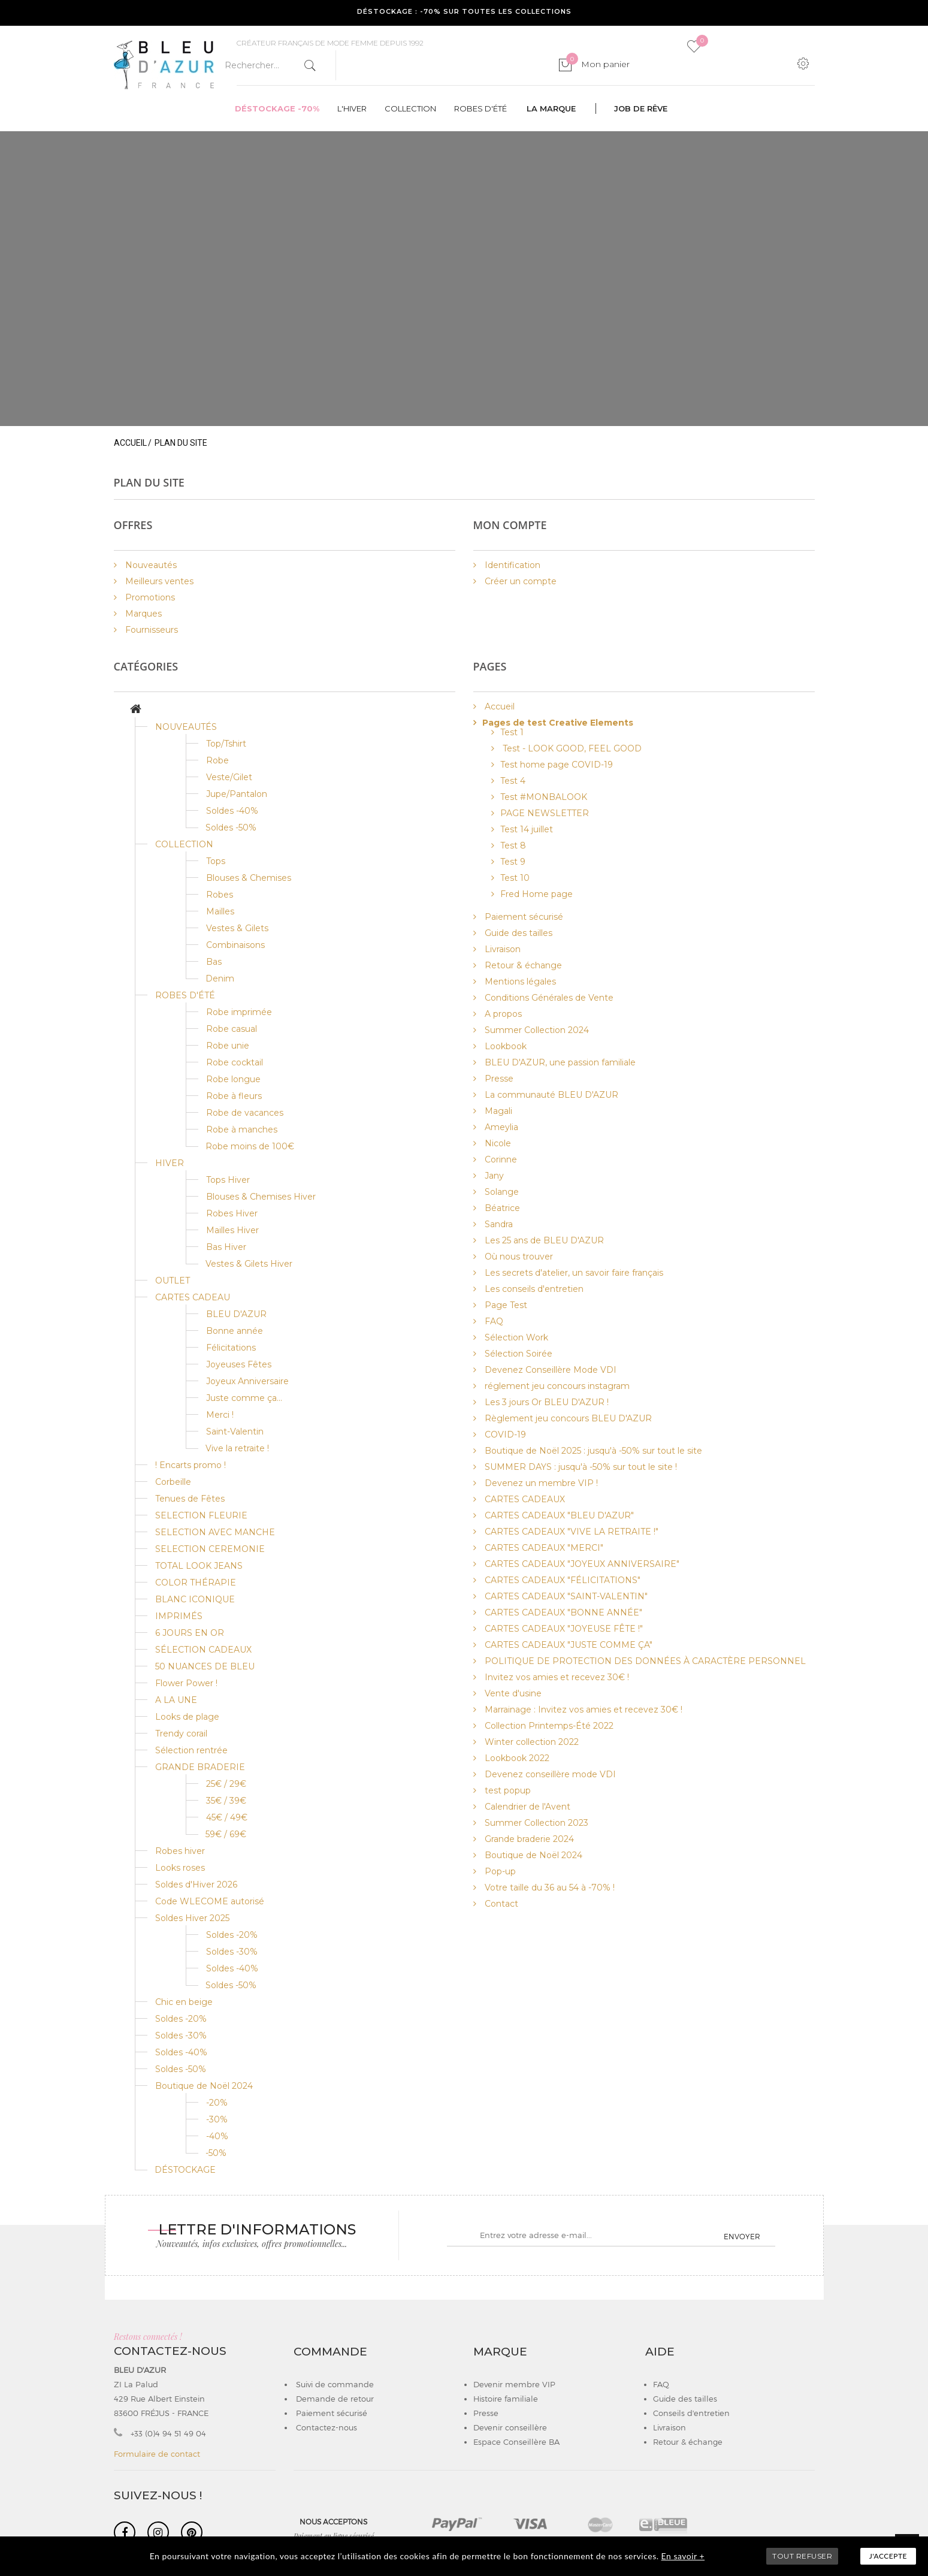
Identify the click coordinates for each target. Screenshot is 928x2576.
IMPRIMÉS (178, 1616)
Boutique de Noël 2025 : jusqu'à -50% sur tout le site (592, 1450)
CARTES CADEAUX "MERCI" (542, 1547)
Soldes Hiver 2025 (192, 1918)
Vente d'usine (512, 1693)
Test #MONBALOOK (543, 797)
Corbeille (173, 1481)
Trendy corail (181, 1733)
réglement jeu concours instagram (556, 1386)
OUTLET (172, 1280)
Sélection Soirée (517, 1353)
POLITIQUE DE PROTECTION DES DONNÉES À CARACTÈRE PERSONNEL (644, 1661)
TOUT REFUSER (802, 2555)
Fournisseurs (150, 629)
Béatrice (501, 1208)
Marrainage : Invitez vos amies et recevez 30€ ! (582, 1709)
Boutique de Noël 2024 (204, 2085)
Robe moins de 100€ (249, 1146)
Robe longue (233, 1079)
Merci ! (220, 1414)
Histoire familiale (505, 2398)
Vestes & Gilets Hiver (248, 1263)
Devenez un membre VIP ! (540, 1483)
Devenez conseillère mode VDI (549, 1774)
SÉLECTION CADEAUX (203, 1649)
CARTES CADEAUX (523, 1499)
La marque (551, 108)
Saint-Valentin (235, 1431)
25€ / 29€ (226, 1783)
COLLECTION (184, 844)
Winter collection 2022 (530, 1742)
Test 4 (512, 780)
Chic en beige (184, 2002)
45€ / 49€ (226, 1817)
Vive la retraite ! (237, 1448)
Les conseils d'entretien (533, 1289)
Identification (511, 565)
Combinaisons (235, 945)
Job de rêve (640, 108)
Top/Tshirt (226, 743)
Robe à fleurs (234, 1096)
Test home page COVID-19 (556, 764)
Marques (142, 613)
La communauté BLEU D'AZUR (550, 1094)
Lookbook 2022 (515, 1758)
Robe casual (231, 1028)
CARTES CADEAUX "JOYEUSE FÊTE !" (562, 1628)
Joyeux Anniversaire (247, 1381)
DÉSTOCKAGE (185, 2169)
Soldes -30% (232, 1951)
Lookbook (504, 1046)
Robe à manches (241, 1129)
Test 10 (515, 877)
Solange (500, 1191)
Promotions (149, 597)
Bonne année (234, 1330)
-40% (217, 2136)
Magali (497, 1111)
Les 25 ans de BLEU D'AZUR (543, 1240)
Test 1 (512, 732)
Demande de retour (334, 2398)
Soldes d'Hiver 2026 (196, 1884)
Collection (410, 108)
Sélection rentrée (191, 1750)
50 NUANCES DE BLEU (205, 1666)
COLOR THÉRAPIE (195, 1582)
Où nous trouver (517, 1256)
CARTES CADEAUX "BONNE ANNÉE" (562, 1612)
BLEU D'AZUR (236, 1314)
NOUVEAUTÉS (186, 726)
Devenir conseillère (510, 2427)
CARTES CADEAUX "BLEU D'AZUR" (558, 1515)
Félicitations (231, 1347)
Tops (215, 861)
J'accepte (888, 2555)
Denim (219, 978)
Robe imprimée (239, 1012)
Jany (493, 1175)
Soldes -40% (232, 810)
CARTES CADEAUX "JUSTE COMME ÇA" (567, 1644)
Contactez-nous (325, 2427)
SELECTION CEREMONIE (210, 1549)
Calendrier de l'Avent (526, 1806)
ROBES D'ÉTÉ (185, 995)
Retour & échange (522, 965)
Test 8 (513, 845)
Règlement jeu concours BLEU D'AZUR (567, 1418)
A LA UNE (176, 1700)
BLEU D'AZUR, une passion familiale (559, 1062)
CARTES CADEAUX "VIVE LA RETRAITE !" (570, 1531)
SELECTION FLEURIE (201, 1515)
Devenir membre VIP (514, 2384)
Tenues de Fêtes (190, 1498)
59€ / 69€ (225, 1834)
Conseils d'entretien (691, 2413)
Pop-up (499, 1871)
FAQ (492, 1321)
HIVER (169, 1163)
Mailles (220, 911)
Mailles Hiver (232, 1230)
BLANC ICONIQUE (195, 1599)
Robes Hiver (232, 1213)
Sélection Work (515, 1337)
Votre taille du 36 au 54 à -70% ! (548, 1887)
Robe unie (227, 1045)
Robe (217, 760)
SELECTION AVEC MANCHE (215, 1532)
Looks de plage (187, 1716)
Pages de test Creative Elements (557, 722)
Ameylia (500, 1127)
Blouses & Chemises (248, 877)
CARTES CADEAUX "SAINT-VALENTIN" (565, 1596)
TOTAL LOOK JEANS (199, 1565)
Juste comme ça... (244, 1398)
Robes (219, 894)
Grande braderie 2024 (528, 1839)
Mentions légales (519, 981)
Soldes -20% (232, 1934)
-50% (215, 2153)
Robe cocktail (234, 1062)
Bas (214, 961)
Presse (497, 1078)
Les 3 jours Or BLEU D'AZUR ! (545, 1402)
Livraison (501, 949)
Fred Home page (536, 894)
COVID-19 (504, 1434)
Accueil (130, 443)
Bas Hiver (226, 1247)
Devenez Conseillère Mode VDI (549, 1369)
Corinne (499, 1159)
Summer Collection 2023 (535, 1822)
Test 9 (512, 861)
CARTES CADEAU (192, 1297)
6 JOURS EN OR (189, 1632)
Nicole (496, 1143)
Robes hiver (180, 1851)
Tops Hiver (228, 1179)
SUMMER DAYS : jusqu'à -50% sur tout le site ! (579, 1466)
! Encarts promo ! (190, 1465)
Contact (500, 1903)
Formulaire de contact (157, 2454)
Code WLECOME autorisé (209, 1901)
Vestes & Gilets (237, 928)
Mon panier (598, 64)
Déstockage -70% (277, 108)
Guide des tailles (517, 933)
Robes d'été (480, 108)
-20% (217, 2102)
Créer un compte (519, 581)
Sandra (497, 1224)
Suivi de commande (334, 2384)
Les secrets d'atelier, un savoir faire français (572, 1272)
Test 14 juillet (526, 829)
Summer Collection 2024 (535, 1030)
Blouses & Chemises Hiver (261, 1196)
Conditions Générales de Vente (547, 997)
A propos (502, 1013)
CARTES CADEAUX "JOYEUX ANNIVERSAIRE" (580, 1564)
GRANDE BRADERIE (200, 1767)
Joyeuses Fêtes (238, 1364)
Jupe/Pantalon (236, 794)
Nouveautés (150, 565)
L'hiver (352, 108)
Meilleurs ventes (158, 581)
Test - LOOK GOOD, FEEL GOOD (571, 748)
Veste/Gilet (229, 777)
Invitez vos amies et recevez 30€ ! (555, 1677)
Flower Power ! (186, 1683)
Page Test (504, 1305)
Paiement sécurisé (522, 916)
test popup (506, 1790)
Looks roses (180, 1867)
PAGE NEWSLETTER (544, 813)
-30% (217, 2119)
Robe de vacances (244, 1112)
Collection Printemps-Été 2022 (547, 1725)
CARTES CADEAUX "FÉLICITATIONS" (561, 1580)
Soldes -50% (230, 827)
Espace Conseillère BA (516, 2442)
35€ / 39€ (226, 1800)
